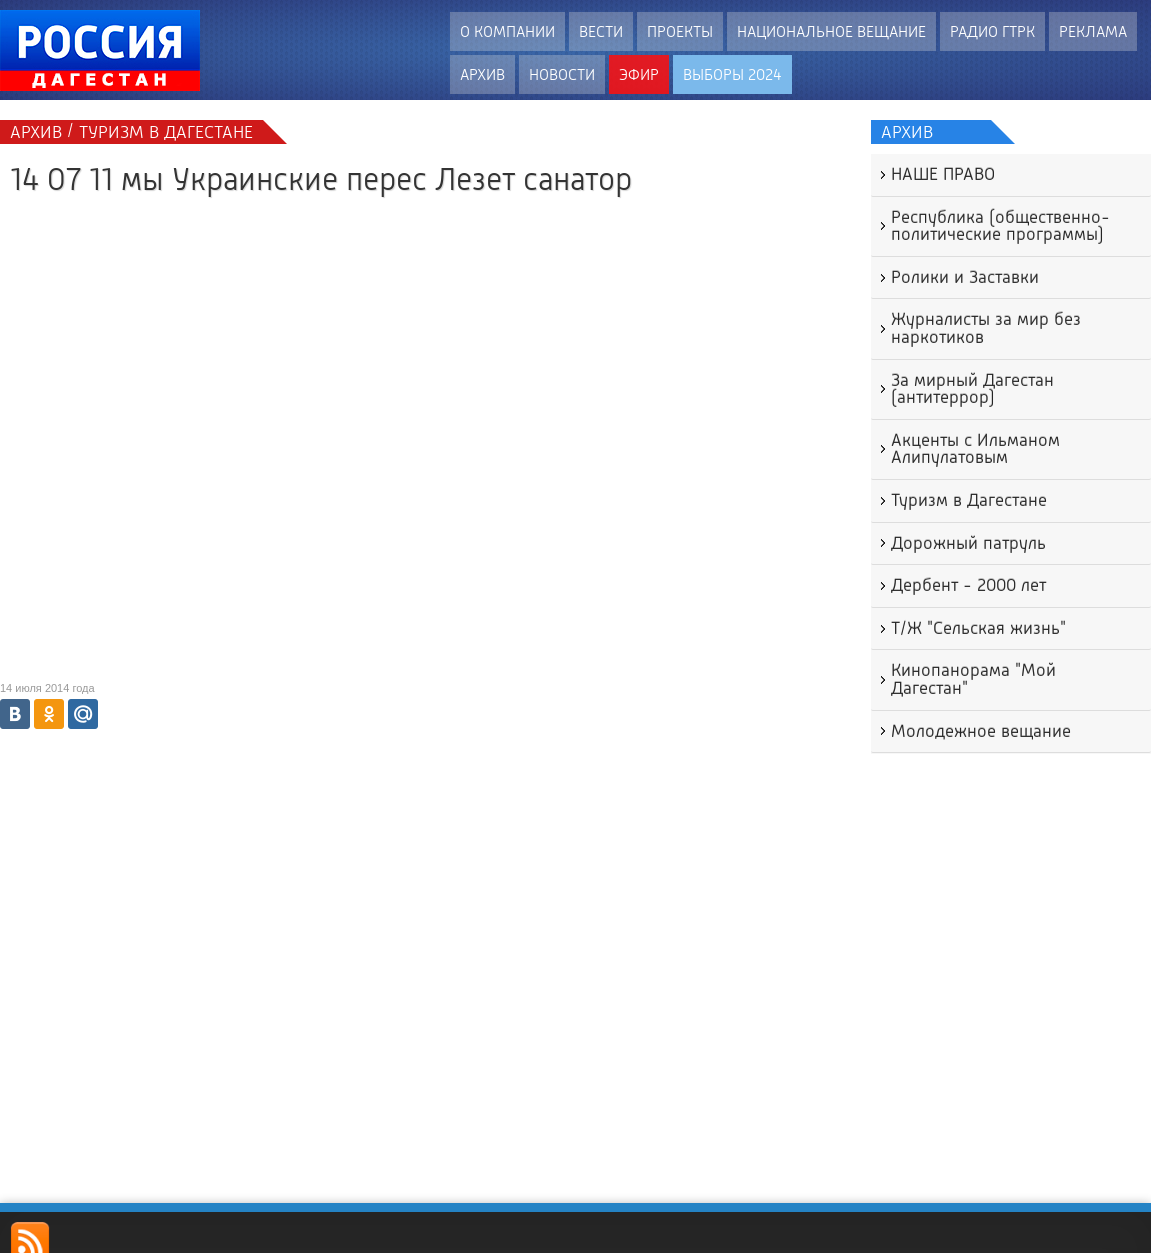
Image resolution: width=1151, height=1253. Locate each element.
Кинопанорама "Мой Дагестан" (973, 679)
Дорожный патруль (968, 543)
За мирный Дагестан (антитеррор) (972, 389)
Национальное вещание (831, 31)
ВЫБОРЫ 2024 (732, 74)
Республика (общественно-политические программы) (1000, 226)
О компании (507, 31)
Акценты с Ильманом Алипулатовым (975, 449)
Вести (601, 31)
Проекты (680, 31)
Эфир (639, 74)
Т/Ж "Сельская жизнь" (978, 628)
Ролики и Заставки (965, 277)
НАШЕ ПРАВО (943, 174)
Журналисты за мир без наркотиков (986, 328)
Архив (482, 74)
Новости (562, 74)
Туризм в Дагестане (969, 500)
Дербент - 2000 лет (968, 585)
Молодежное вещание (981, 731)
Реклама (1093, 31)
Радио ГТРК (992, 31)
